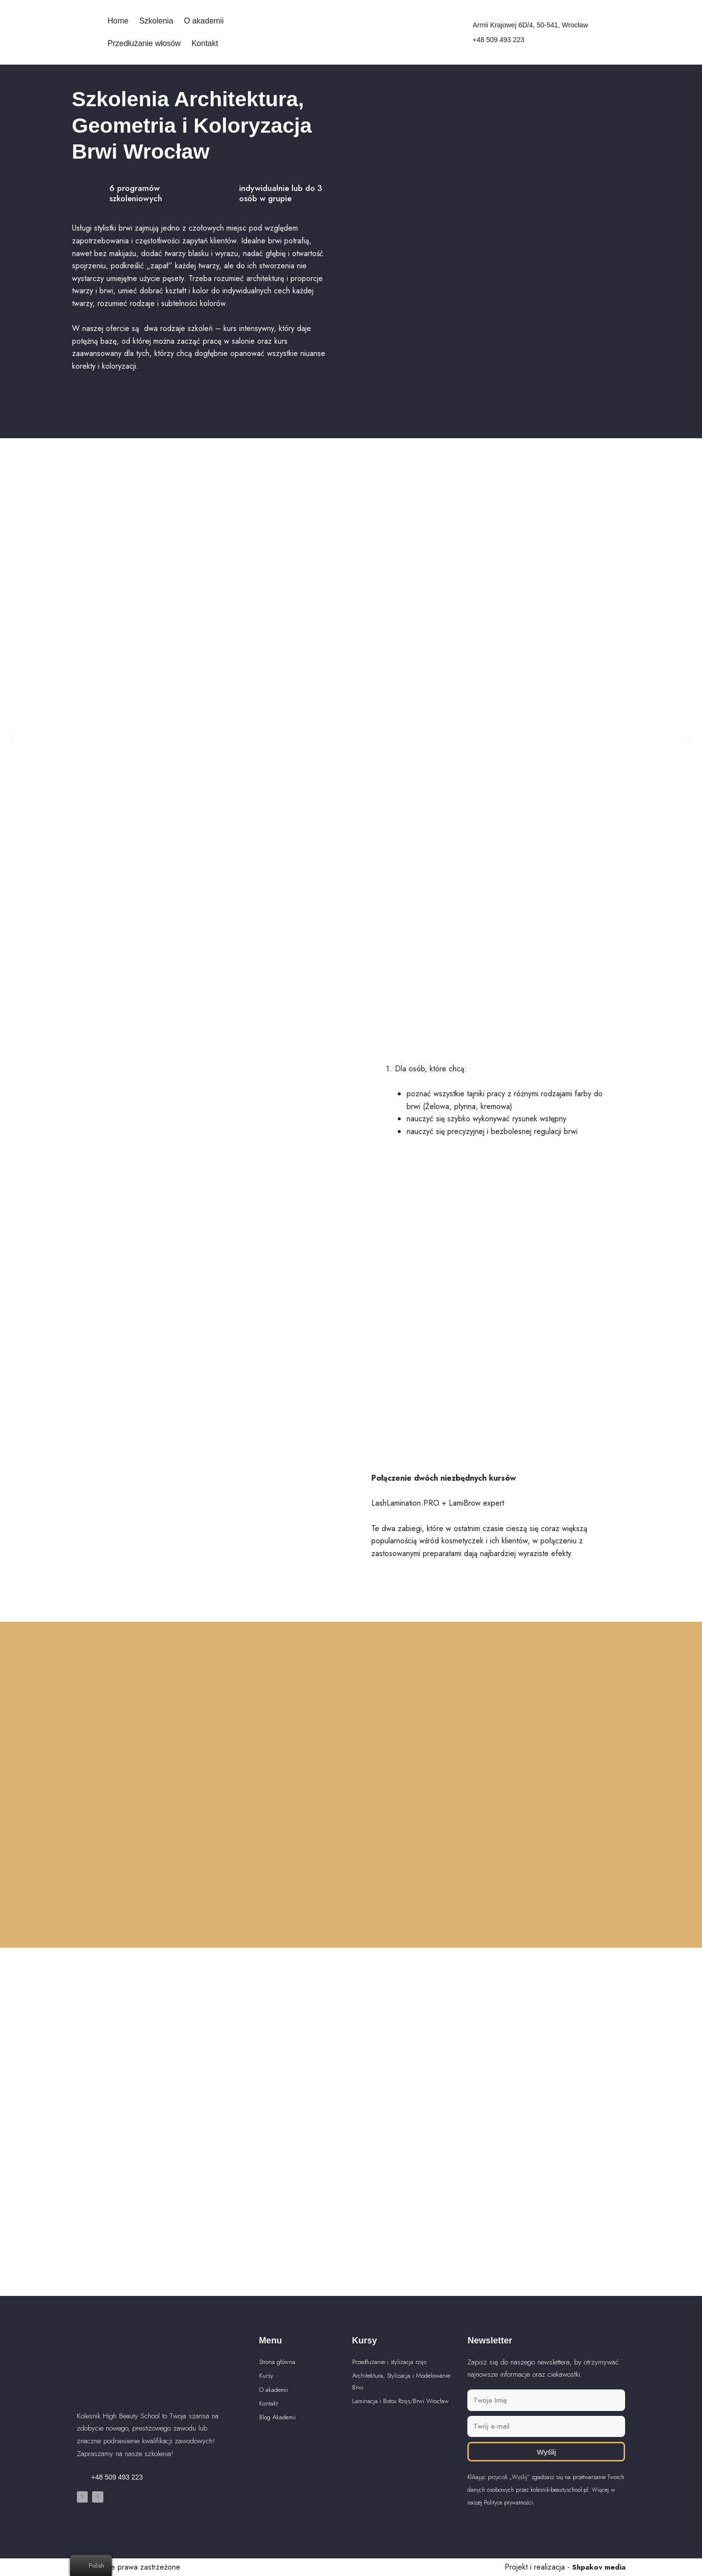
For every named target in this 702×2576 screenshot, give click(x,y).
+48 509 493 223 (499, 40)
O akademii (204, 21)
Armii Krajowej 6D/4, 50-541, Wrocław (530, 25)
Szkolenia (156, 21)
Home (118, 21)
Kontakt (205, 43)
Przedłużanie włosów (144, 43)
